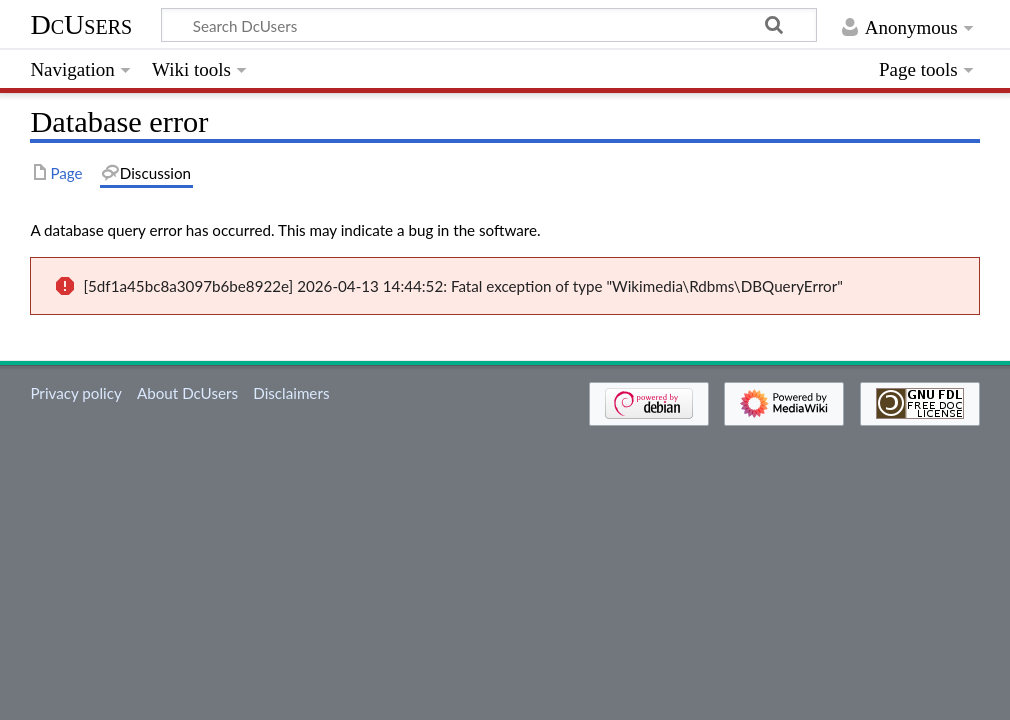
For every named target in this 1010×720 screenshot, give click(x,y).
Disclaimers (291, 393)
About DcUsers (187, 393)
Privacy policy (75, 393)
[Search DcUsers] (489, 25)
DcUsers (81, 24)
